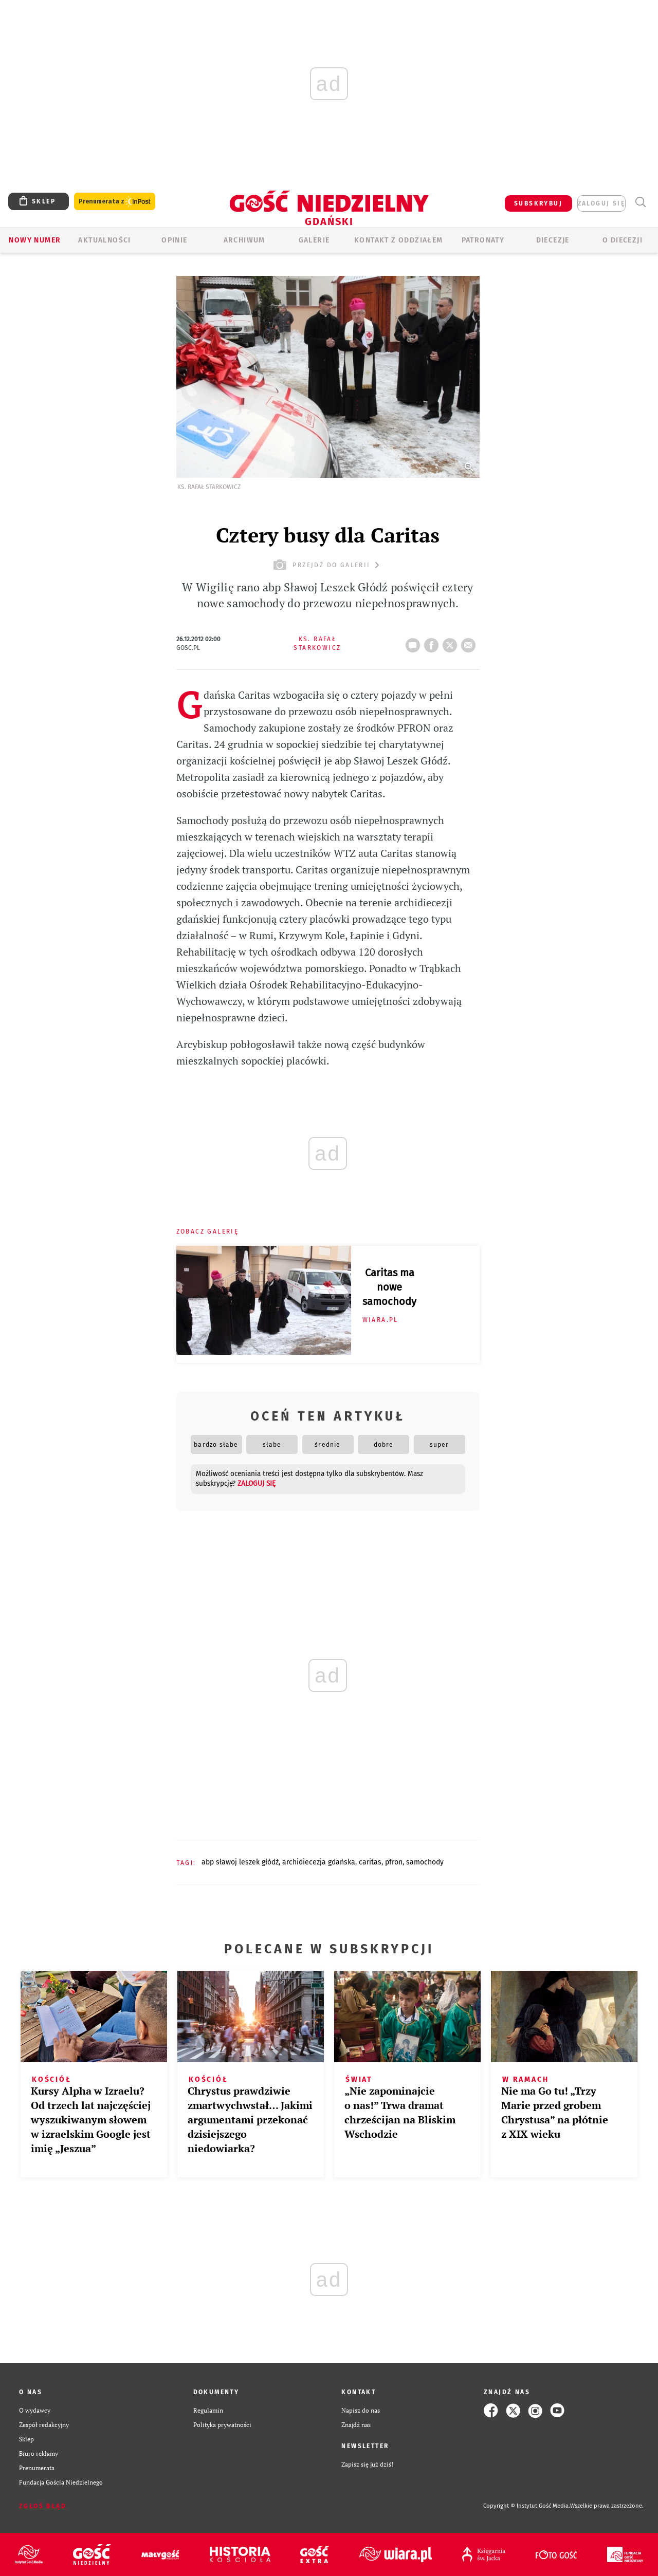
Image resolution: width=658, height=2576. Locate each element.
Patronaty (483, 240)
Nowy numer (35, 240)
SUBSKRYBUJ (538, 203)
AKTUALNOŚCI (104, 240)
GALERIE (314, 240)
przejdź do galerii (327, 564)
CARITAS (370, 1862)
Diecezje (553, 240)
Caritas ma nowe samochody (389, 1287)
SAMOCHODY (425, 1862)
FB (433, 642)
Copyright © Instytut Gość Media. (526, 2506)
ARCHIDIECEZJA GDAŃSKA (318, 1862)
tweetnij (452, 642)
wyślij (470, 642)
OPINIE (174, 240)
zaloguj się (601, 203)
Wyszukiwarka (640, 202)
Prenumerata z (115, 202)
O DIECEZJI (622, 240)
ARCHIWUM (244, 240)
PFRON (394, 1862)
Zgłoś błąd (42, 2506)
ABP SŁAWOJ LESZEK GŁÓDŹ (240, 1862)
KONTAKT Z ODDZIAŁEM (398, 240)
